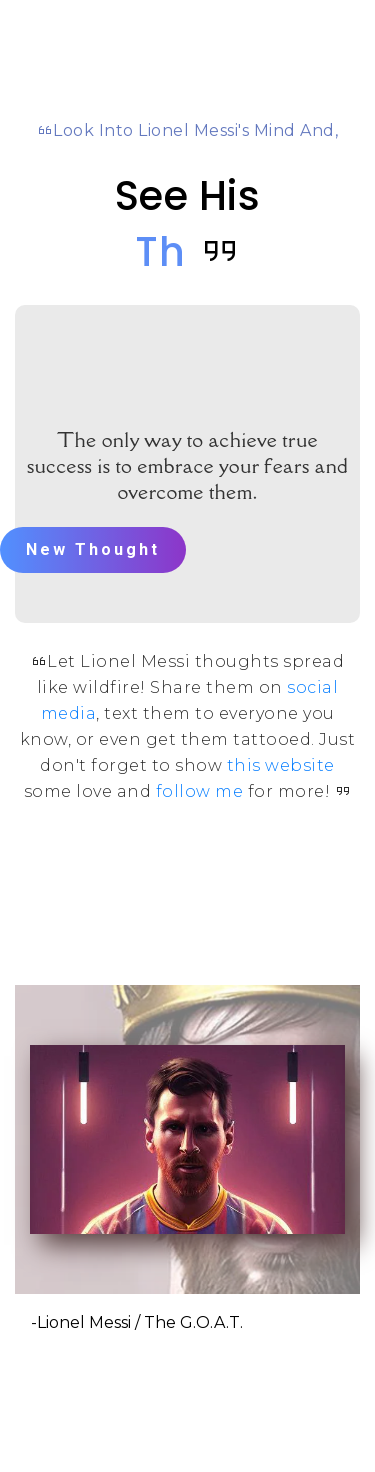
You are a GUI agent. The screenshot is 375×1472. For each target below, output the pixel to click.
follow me (200, 791)
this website (281, 765)
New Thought (93, 549)
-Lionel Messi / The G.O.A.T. (137, 1322)
